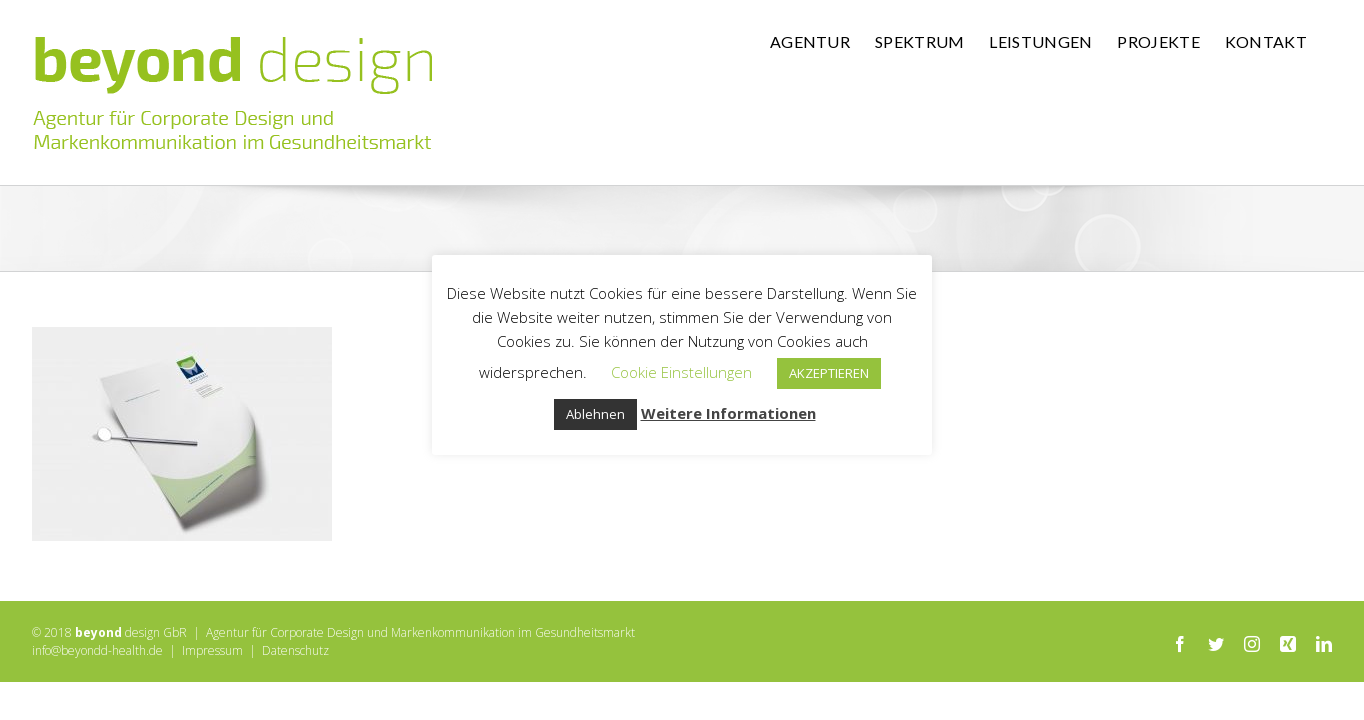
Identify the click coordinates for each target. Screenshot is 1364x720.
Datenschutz (295, 650)
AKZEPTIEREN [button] (829, 373)
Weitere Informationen (728, 413)
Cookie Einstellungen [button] (681, 372)
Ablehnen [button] (595, 414)
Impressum (212, 650)
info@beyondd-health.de (97, 650)
